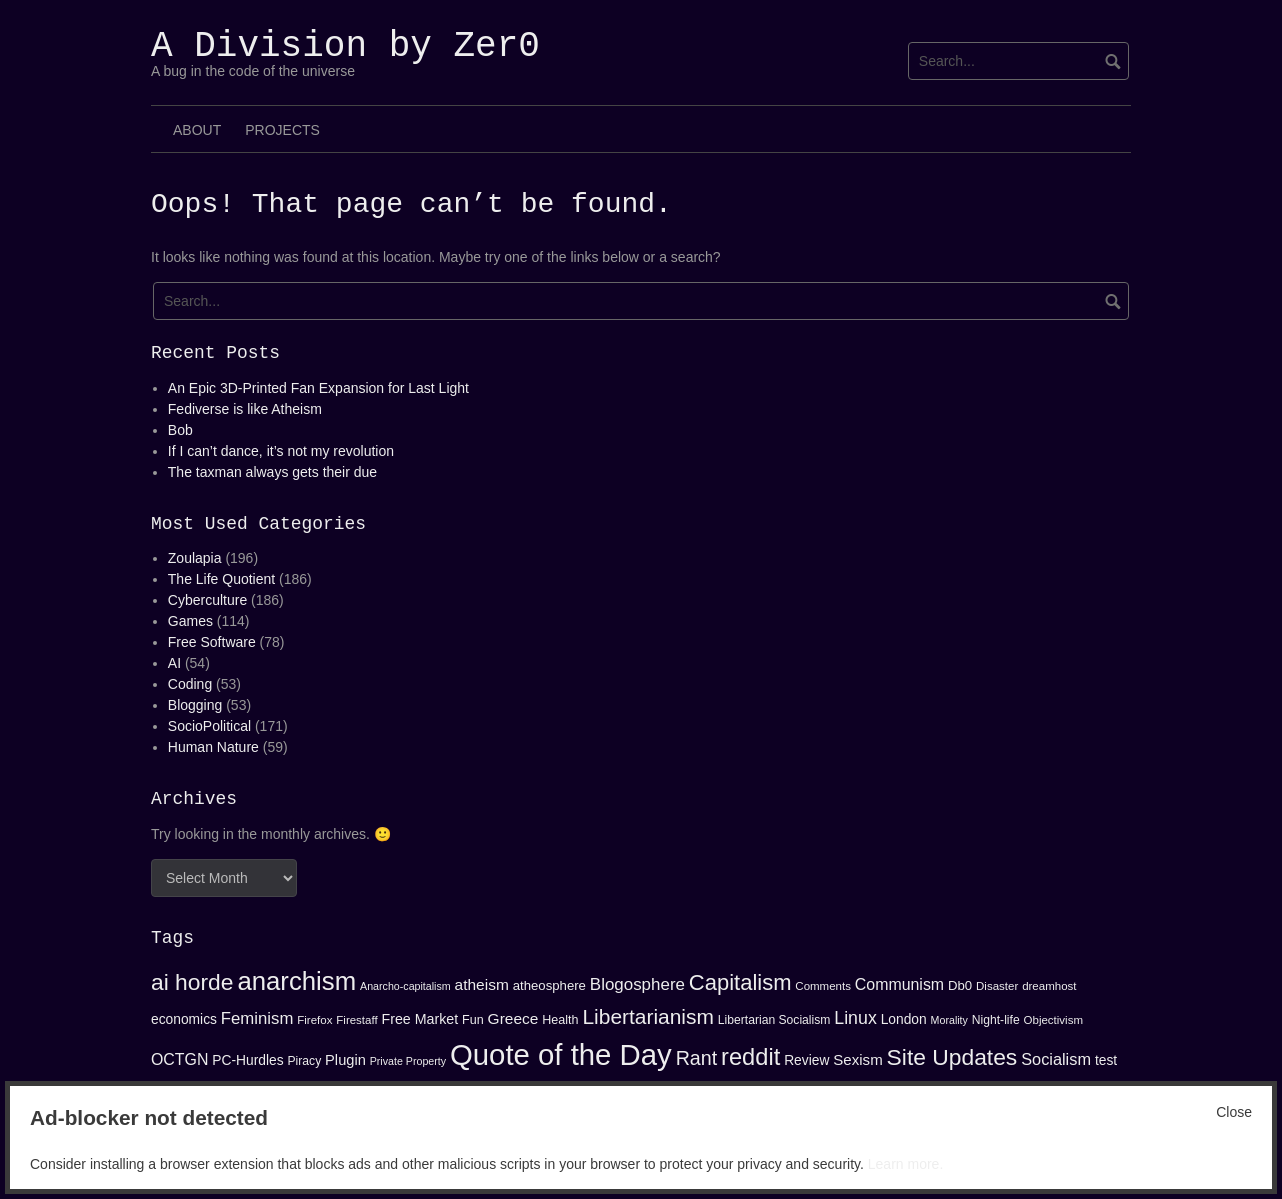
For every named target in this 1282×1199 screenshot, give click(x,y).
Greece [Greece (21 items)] (513, 1018)
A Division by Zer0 (345, 46)
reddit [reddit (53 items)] (750, 1057)
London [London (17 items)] (904, 1019)
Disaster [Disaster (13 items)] (997, 986)
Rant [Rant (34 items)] (697, 1058)
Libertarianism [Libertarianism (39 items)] (648, 1016)
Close (1234, 1112)
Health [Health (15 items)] (560, 1020)
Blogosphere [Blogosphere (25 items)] (637, 984)
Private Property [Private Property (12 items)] (408, 1061)
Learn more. (905, 1164)
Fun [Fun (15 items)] (473, 1020)
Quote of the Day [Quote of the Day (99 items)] (561, 1054)
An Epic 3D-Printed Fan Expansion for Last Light (318, 388)
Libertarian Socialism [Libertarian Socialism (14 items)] (774, 1020)
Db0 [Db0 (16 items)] (960, 985)
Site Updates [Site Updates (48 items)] (952, 1057)
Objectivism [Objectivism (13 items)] (1053, 1020)
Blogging (195, 705)
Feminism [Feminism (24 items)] (257, 1018)
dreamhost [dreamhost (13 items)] (1049, 986)
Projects (282, 130)
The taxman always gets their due (272, 472)
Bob (180, 430)
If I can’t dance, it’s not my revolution (281, 451)
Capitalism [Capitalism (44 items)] (740, 982)
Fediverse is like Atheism (245, 409)
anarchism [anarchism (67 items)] (296, 981)
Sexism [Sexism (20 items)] (857, 1059)
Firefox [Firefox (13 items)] (314, 1020)
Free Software (212, 642)
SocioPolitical (209, 726)
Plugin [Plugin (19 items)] (345, 1060)
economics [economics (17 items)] (184, 1019)
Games (190, 621)
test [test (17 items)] (1106, 1060)
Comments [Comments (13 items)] (823, 986)
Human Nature (213, 747)
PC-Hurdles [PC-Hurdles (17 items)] (247, 1060)
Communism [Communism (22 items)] (899, 984)
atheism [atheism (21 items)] (482, 984)
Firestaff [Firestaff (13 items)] (356, 1020)
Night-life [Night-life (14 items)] (996, 1020)
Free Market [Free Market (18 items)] (420, 1019)
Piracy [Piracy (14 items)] (305, 1061)
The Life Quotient (221, 579)
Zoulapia (195, 558)
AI (174, 663)
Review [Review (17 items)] (806, 1060)
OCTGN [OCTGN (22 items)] (179, 1059)
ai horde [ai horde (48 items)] (192, 982)
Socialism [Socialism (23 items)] (1056, 1059)
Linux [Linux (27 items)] (855, 1018)
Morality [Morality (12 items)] (949, 1020)
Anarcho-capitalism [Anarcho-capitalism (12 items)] (405, 986)
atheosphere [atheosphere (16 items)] (549, 985)
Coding (190, 684)
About (197, 130)
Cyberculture (207, 600)
